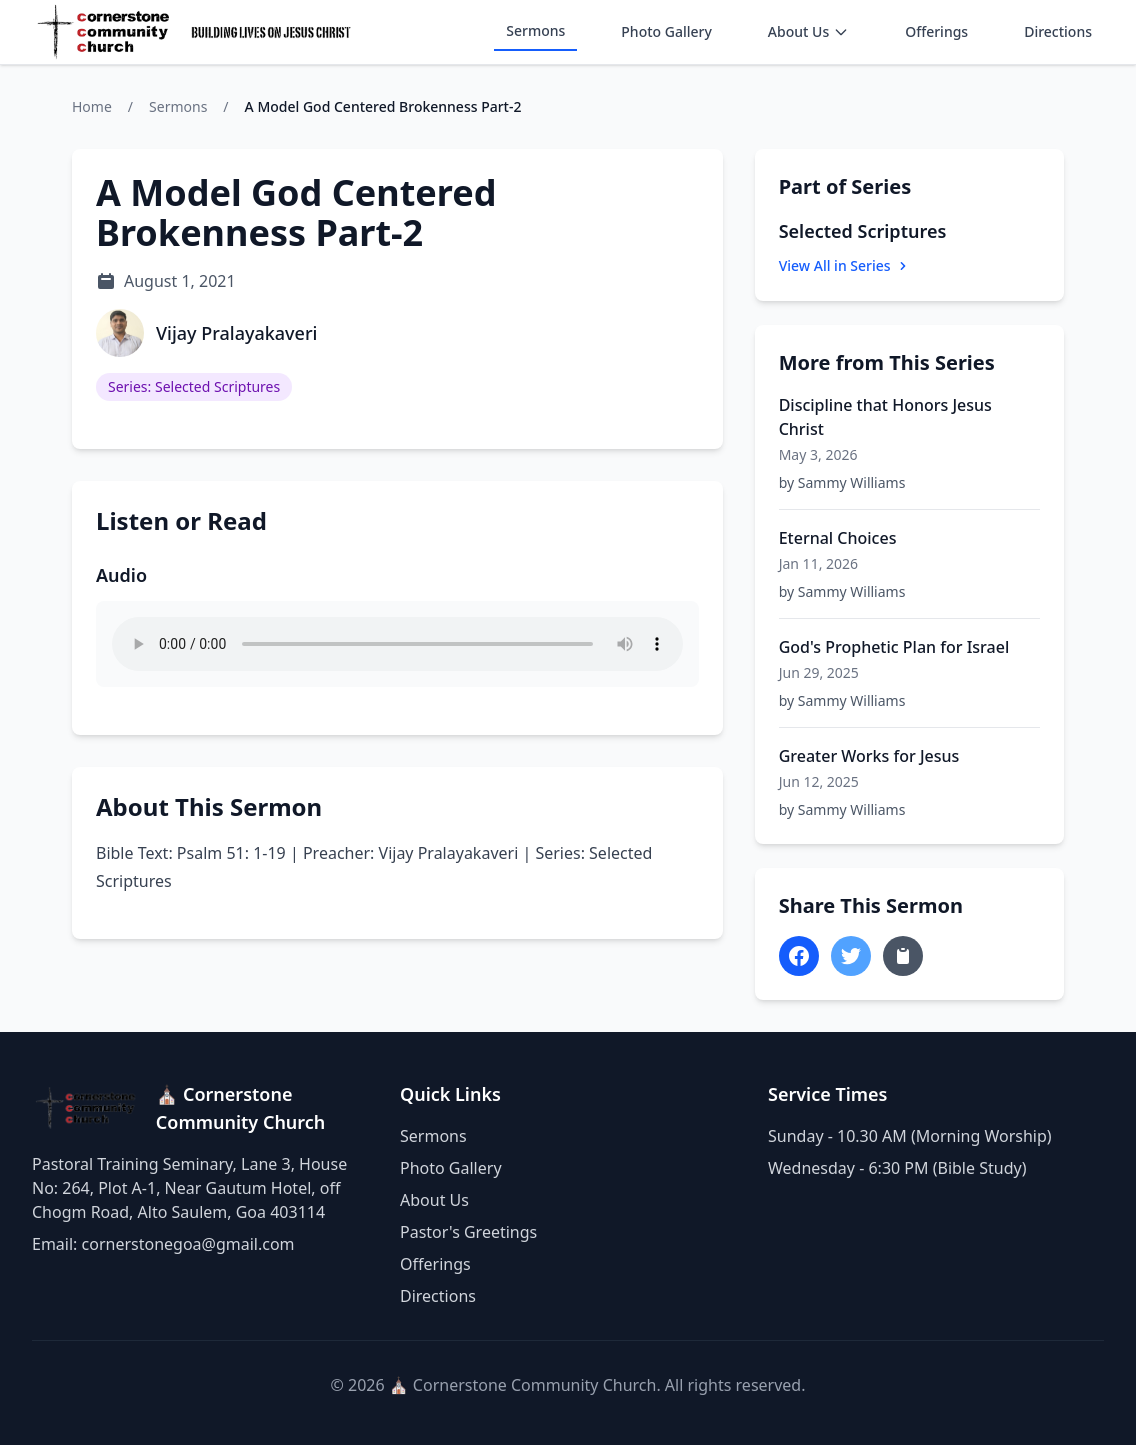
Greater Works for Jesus (869, 756)
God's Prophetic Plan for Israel (894, 647)
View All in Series (845, 265)
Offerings (936, 31)
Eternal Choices (838, 538)
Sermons (535, 30)
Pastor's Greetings (468, 1232)
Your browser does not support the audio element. (397, 644)
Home (92, 106)
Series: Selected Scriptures (194, 386)
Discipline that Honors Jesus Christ (885, 417)
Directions (1058, 31)
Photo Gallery (666, 31)
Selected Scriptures (863, 231)
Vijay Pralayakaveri (236, 333)
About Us (808, 31)
